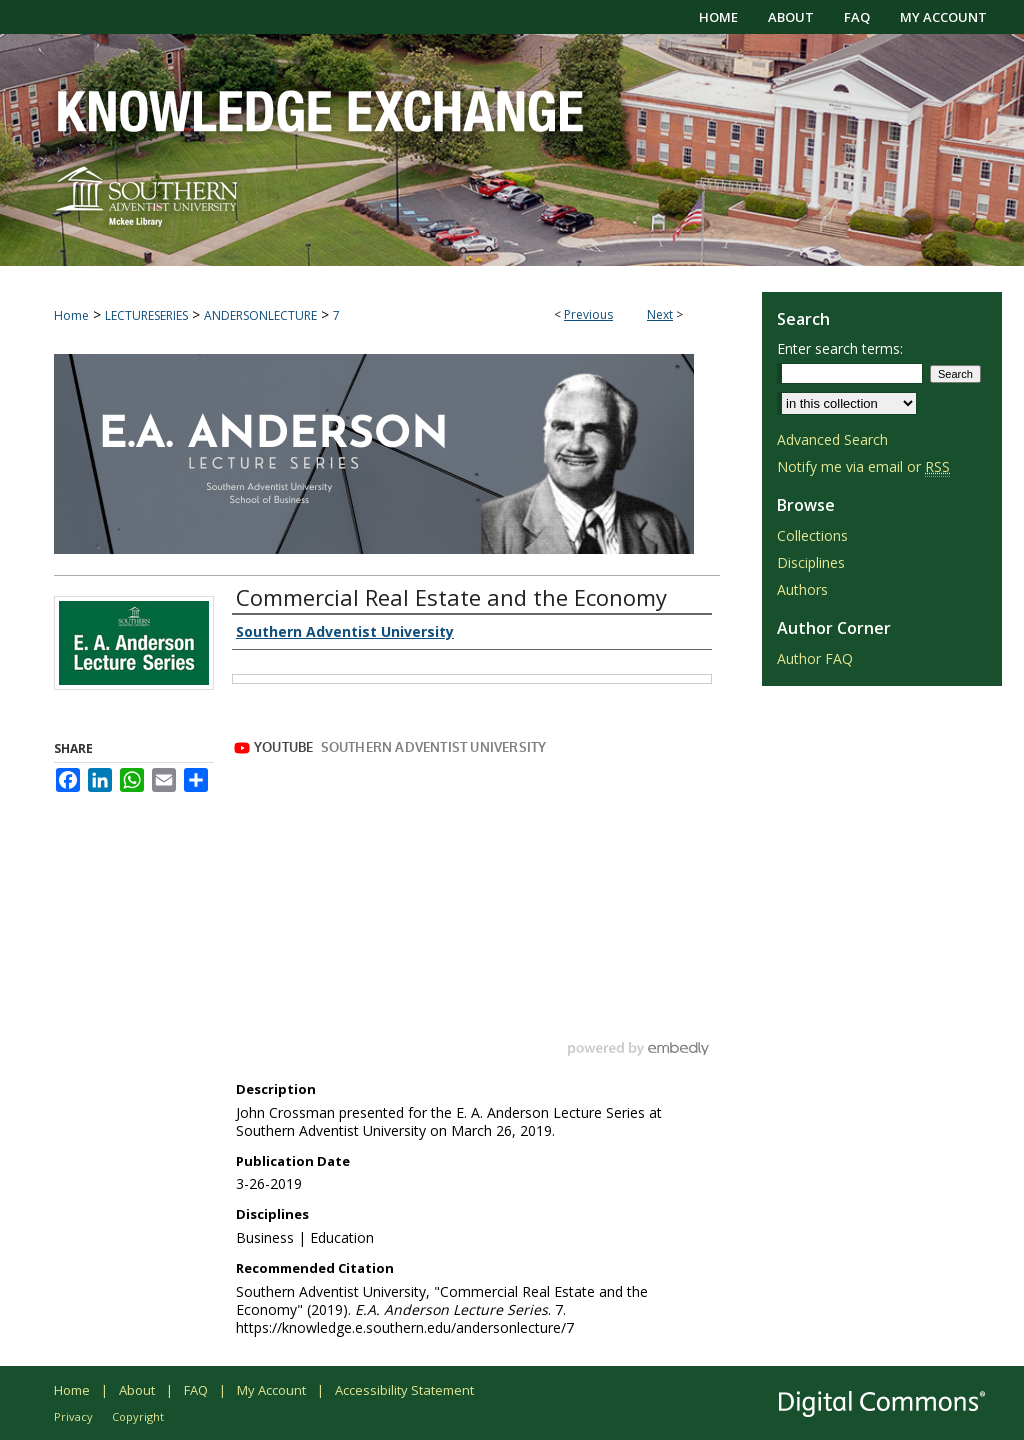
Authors (802, 589)
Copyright (138, 1416)
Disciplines (811, 562)
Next (660, 314)
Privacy (73, 1416)
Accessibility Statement (404, 1390)
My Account (271, 1390)
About (137, 1390)
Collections (812, 535)
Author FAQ (815, 658)
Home (71, 315)
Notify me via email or (863, 466)
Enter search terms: (840, 348)
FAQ (196, 1390)
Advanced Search (832, 439)
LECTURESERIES (146, 315)
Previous (588, 314)
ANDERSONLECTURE (260, 315)
